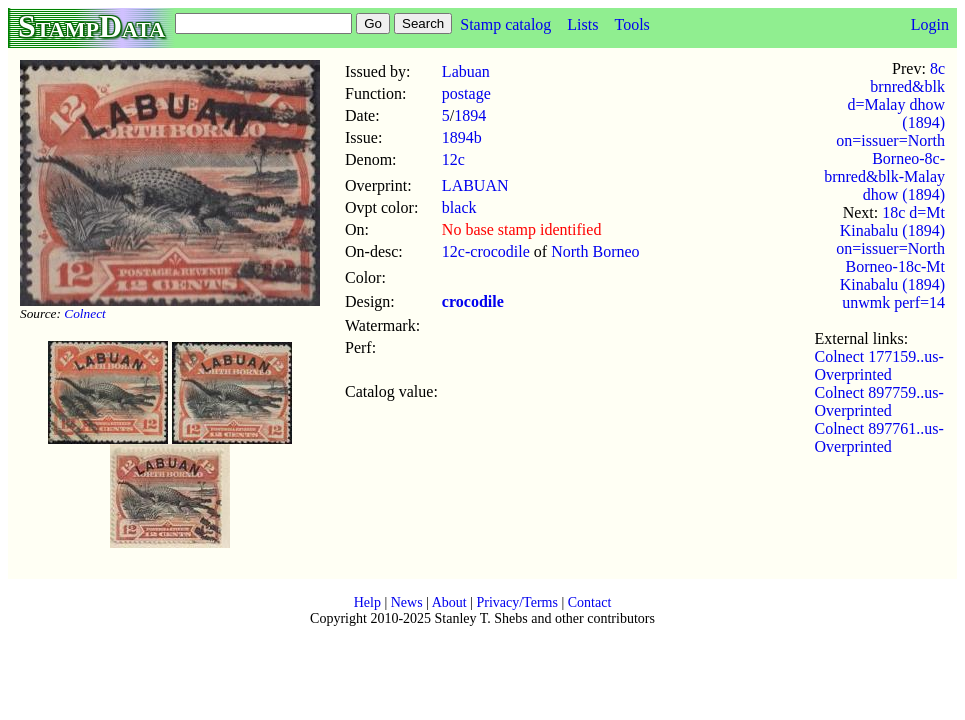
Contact (590, 602)
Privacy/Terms (516, 602)
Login (930, 24)
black (459, 207)
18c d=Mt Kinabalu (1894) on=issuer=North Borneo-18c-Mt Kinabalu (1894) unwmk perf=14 (890, 257)
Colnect (84, 313)
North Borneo (595, 251)
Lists (582, 24)
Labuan (466, 71)
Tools (631, 24)
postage (466, 93)
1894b (462, 137)
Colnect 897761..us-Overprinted (879, 437)
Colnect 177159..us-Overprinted (879, 365)
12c (453, 159)
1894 (470, 115)
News (407, 602)
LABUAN (475, 185)
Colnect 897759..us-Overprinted (879, 401)
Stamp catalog (505, 24)
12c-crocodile (486, 251)
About (449, 602)
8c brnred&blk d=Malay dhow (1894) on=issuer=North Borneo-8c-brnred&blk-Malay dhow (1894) (884, 131)
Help (367, 602)
